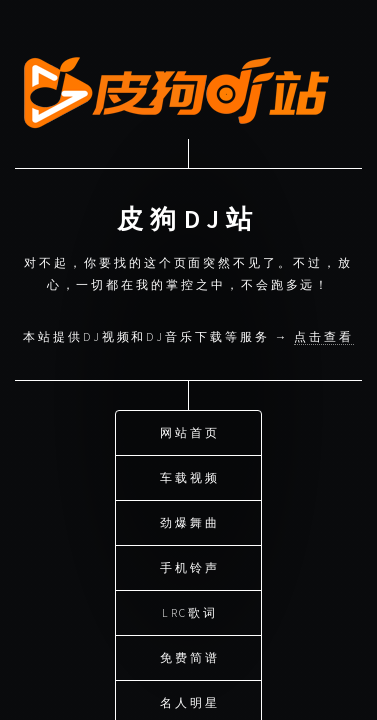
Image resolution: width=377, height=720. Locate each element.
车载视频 (190, 475)
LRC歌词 (190, 610)
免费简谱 (190, 655)
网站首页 (190, 430)
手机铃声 (190, 565)
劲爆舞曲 (190, 520)
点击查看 (324, 334)
